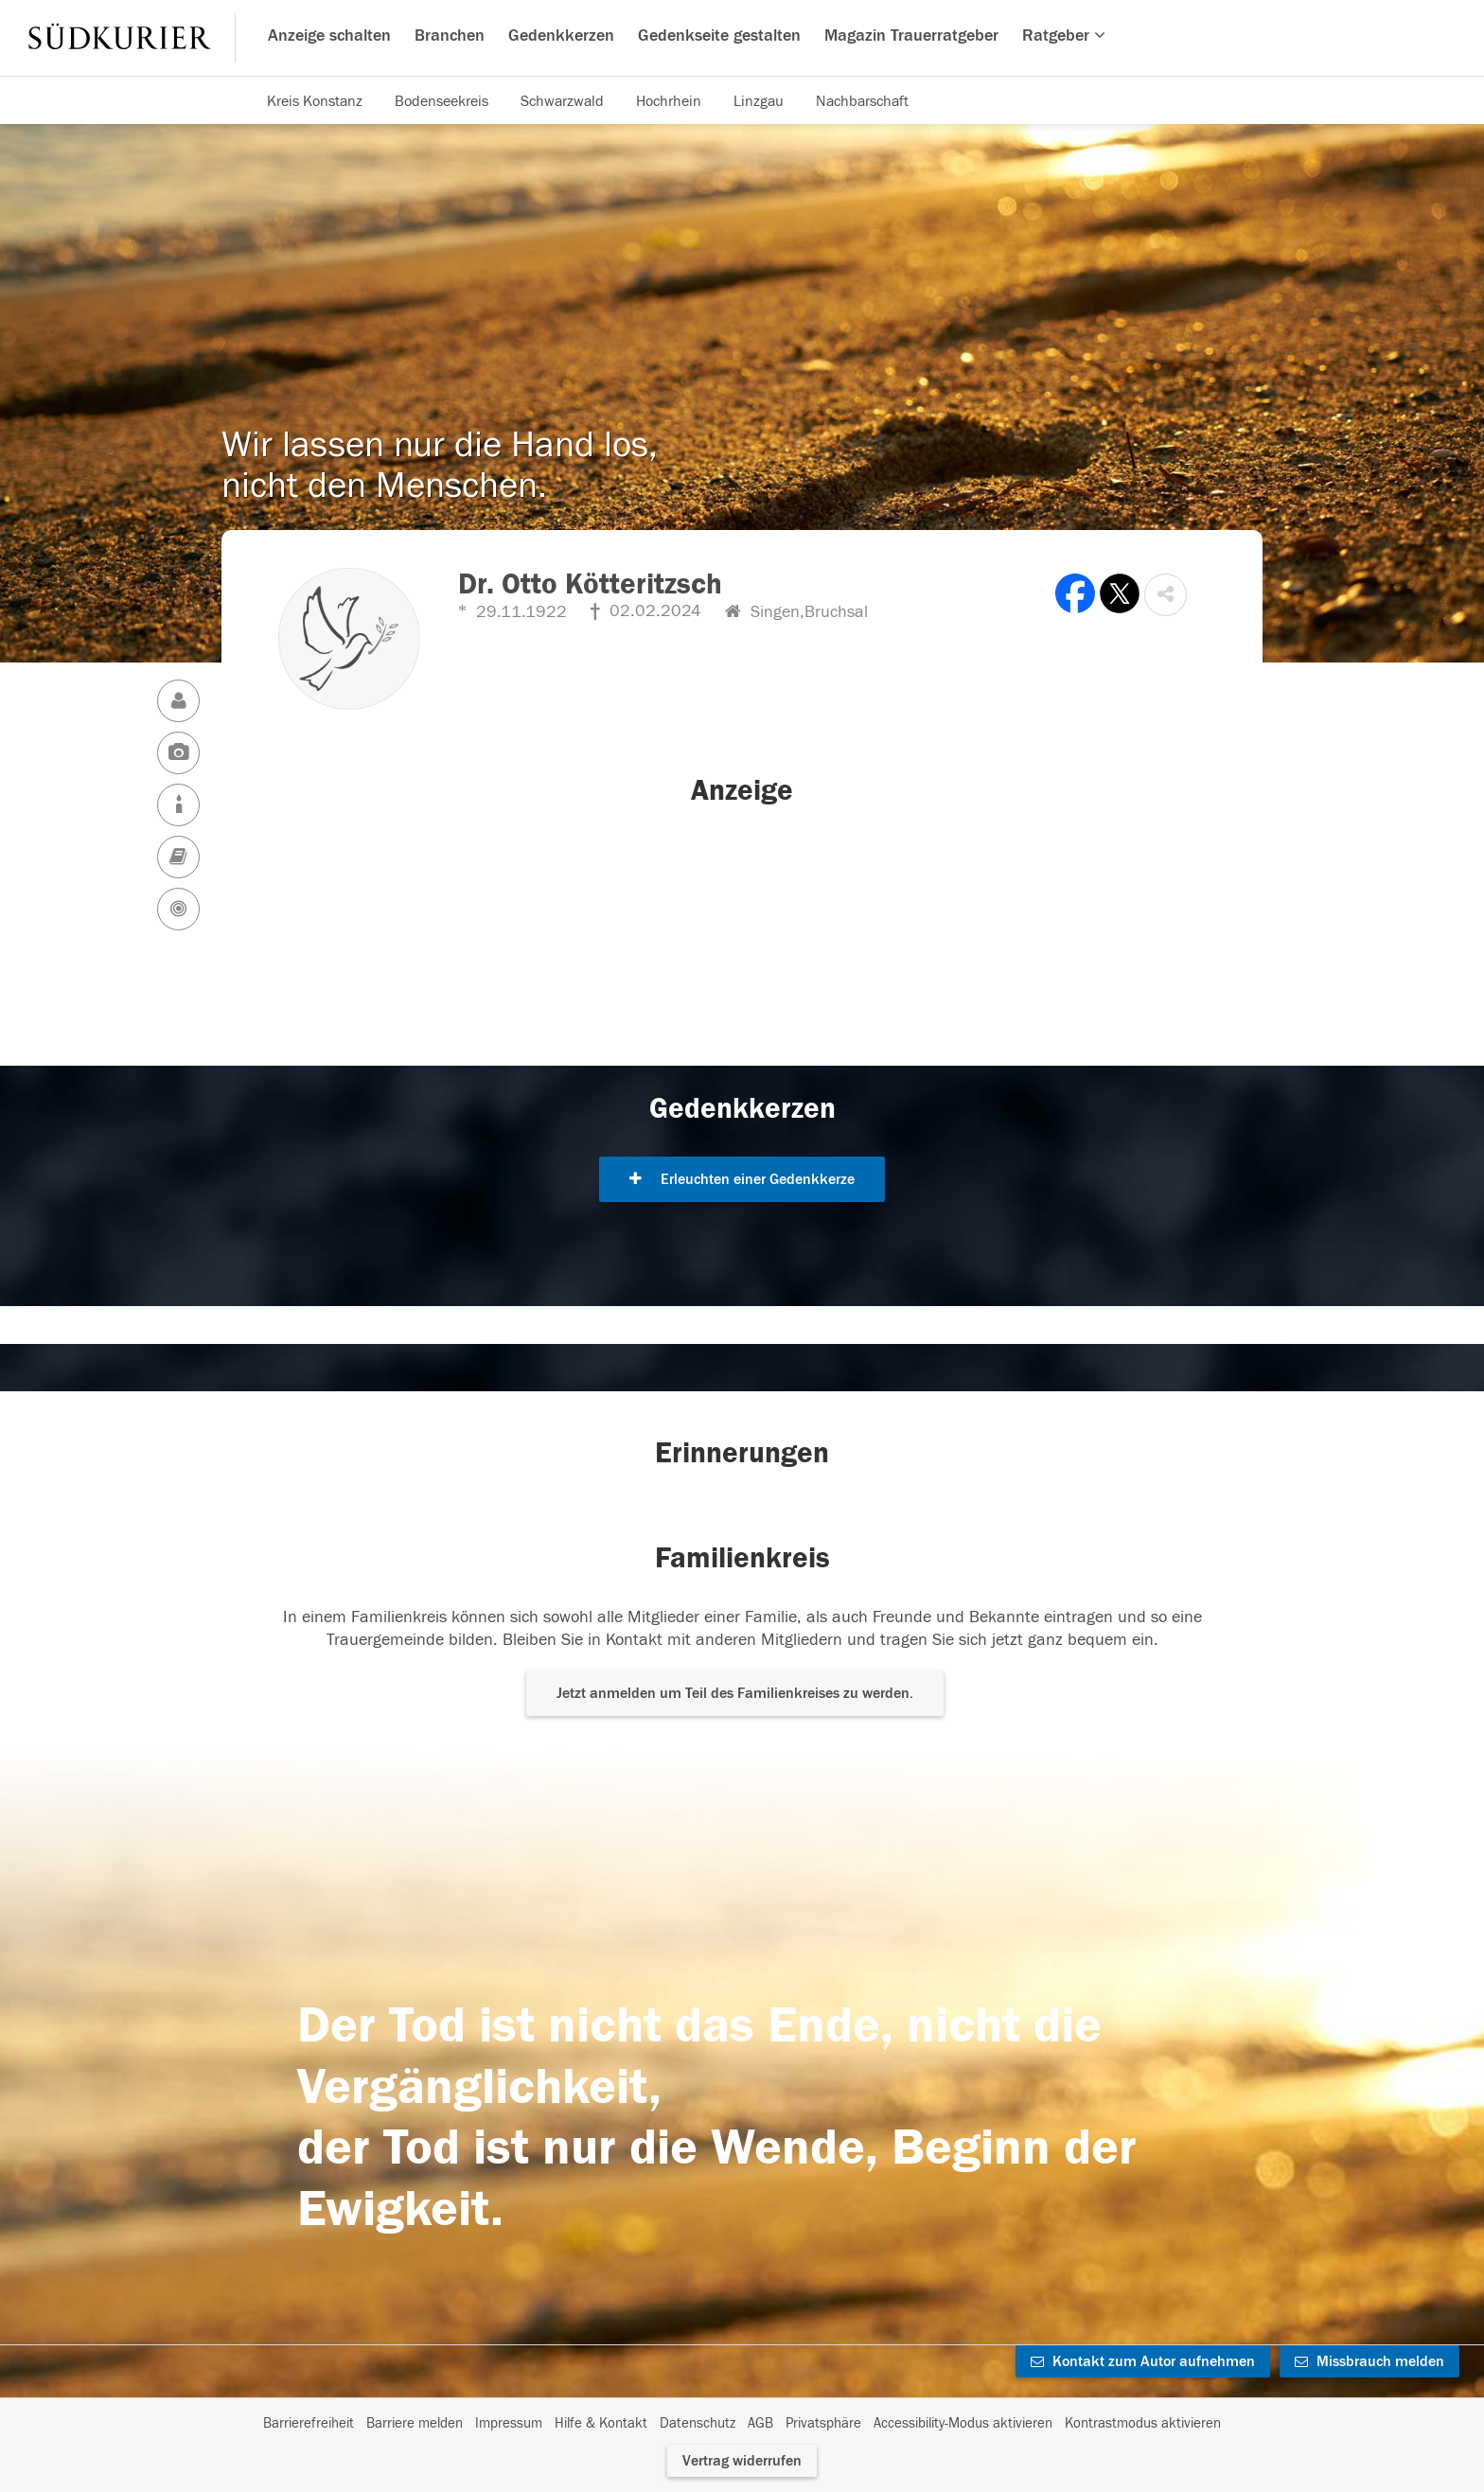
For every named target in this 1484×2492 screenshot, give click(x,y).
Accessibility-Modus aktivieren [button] (963, 2423)
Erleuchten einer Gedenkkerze (742, 1179)
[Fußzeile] (742, 2423)
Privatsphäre (823, 2423)
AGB (760, 2423)
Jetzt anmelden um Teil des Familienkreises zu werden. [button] (734, 1693)
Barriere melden (414, 2423)
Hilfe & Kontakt (601, 2423)
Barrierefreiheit (308, 2423)
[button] (1165, 595)
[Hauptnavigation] (742, 38)
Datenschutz (697, 2423)
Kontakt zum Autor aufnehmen (1143, 2361)
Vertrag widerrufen (742, 2460)
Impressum (508, 2423)
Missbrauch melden (1369, 2361)
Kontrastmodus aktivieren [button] (1143, 2423)
